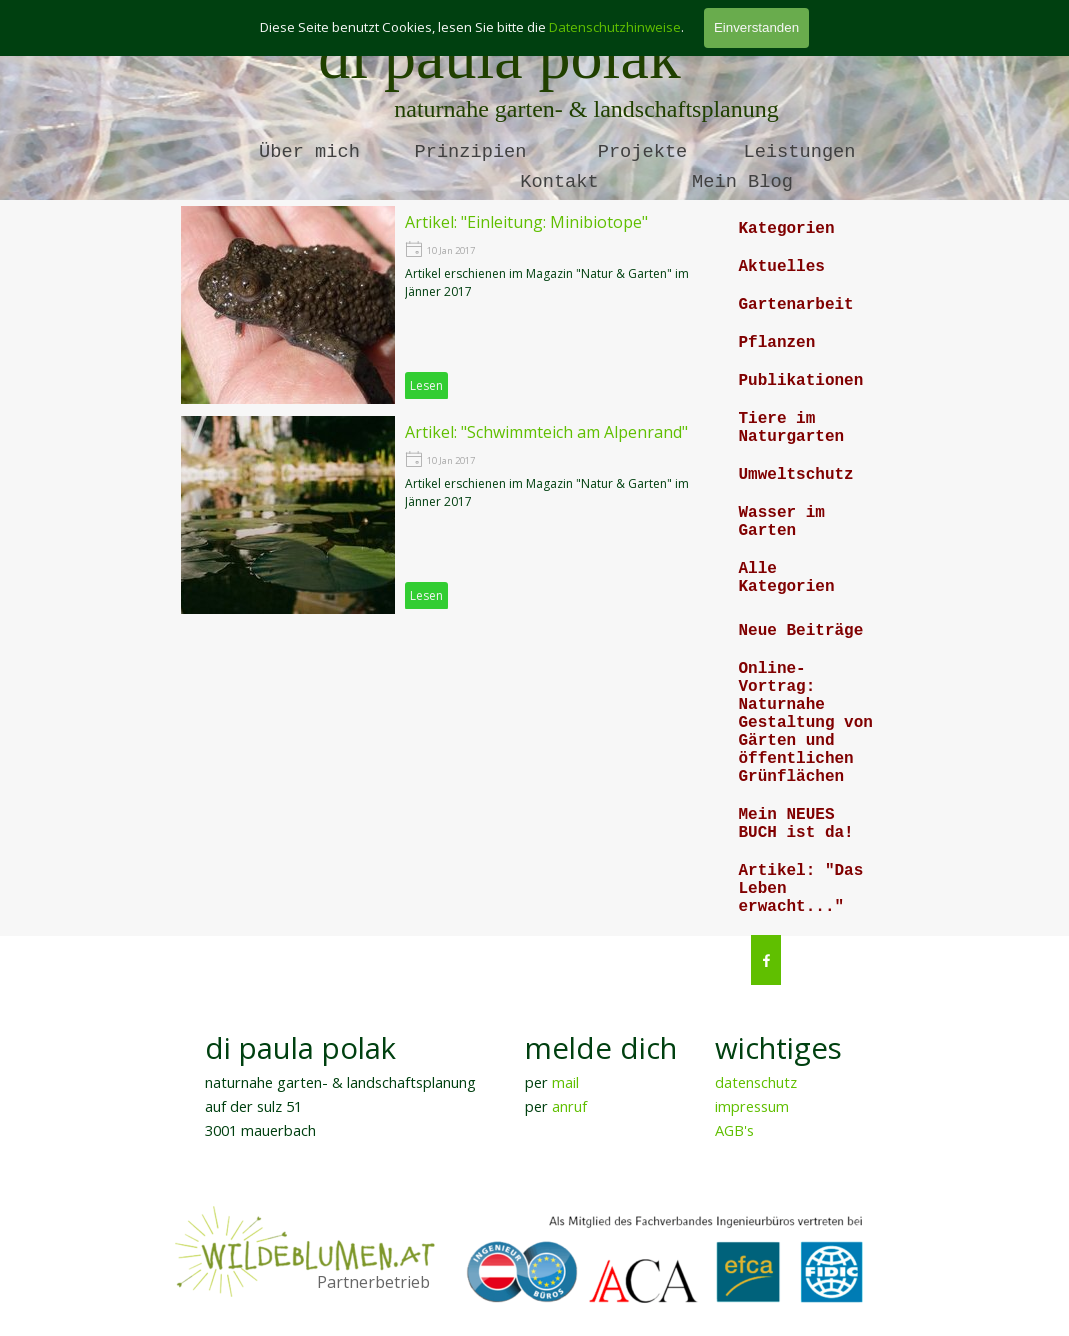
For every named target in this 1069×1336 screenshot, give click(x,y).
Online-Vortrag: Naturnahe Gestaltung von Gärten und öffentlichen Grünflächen (806, 723)
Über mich (309, 152)
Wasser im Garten (782, 522)
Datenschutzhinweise (615, 27)
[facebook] (766, 960)
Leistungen (800, 152)
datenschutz (756, 1082)
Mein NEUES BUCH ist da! (796, 824)
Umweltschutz (796, 475)
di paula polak (499, 56)
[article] (449, 305)
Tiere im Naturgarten (792, 428)
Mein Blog (742, 182)
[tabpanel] (357, 1084)
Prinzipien (471, 152)
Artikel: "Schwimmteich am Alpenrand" (546, 432)
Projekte (643, 152)
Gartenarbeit (796, 305)
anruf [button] (569, 1106)
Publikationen (801, 381)
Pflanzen (777, 343)
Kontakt (559, 182)
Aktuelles (782, 267)
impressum (752, 1106)
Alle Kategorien (787, 578)
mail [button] (565, 1082)
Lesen (426, 385)
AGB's (734, 1130)
